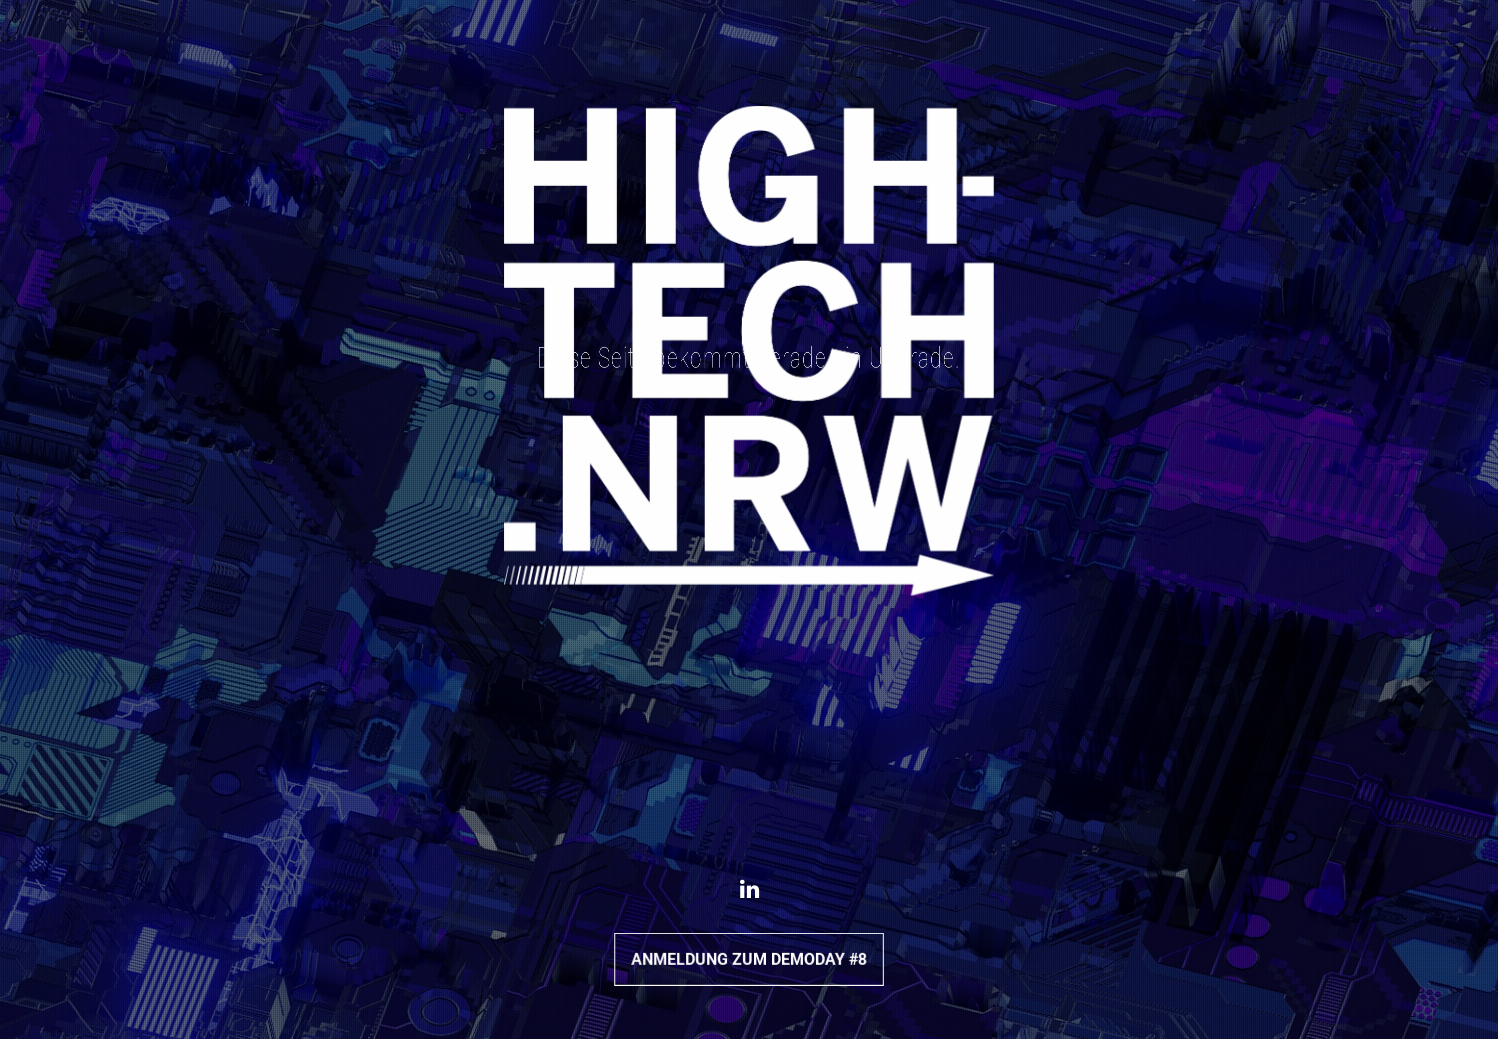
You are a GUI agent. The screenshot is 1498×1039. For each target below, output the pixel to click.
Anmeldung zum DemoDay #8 (749, 958)
